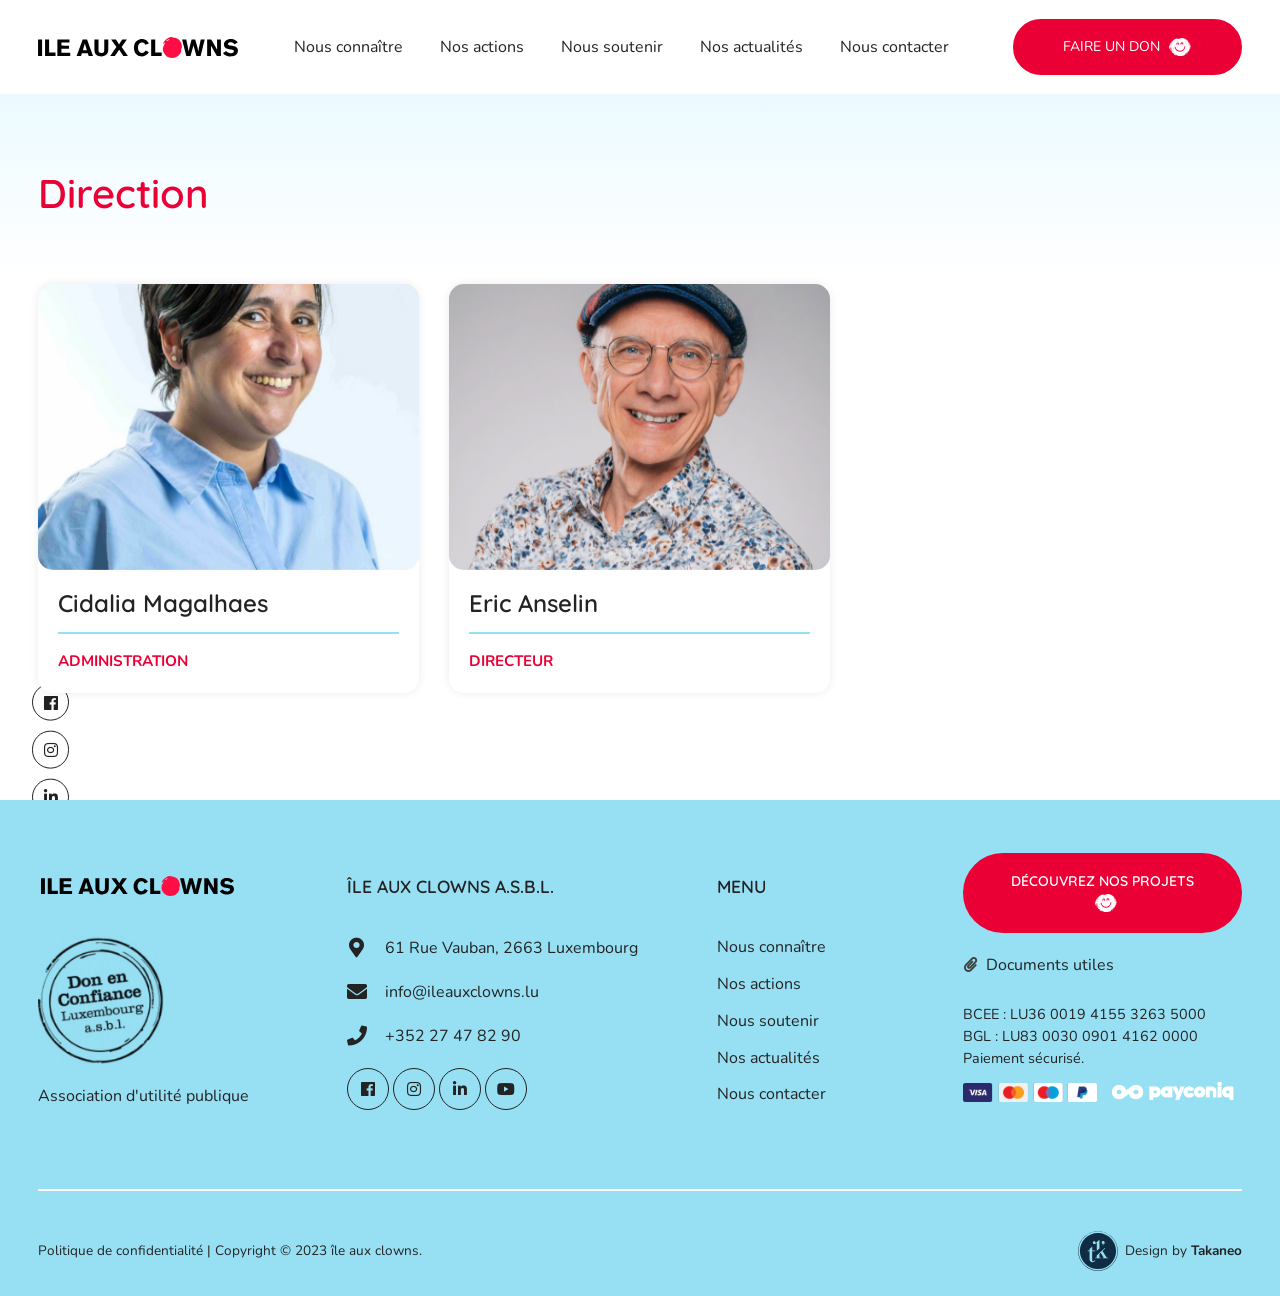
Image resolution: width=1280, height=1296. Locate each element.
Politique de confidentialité (120, 1250)
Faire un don (1111, 46)
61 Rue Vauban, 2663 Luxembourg (511, 948)
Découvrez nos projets (1102, 881)
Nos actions (482, 47)
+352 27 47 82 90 (453, 1036)
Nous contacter (894, 47)
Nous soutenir (612, 47)
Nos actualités (751, 47)
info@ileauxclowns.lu (462, 992)
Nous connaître (348, 47)
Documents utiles (1050, 965)
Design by (1183, 1250)
